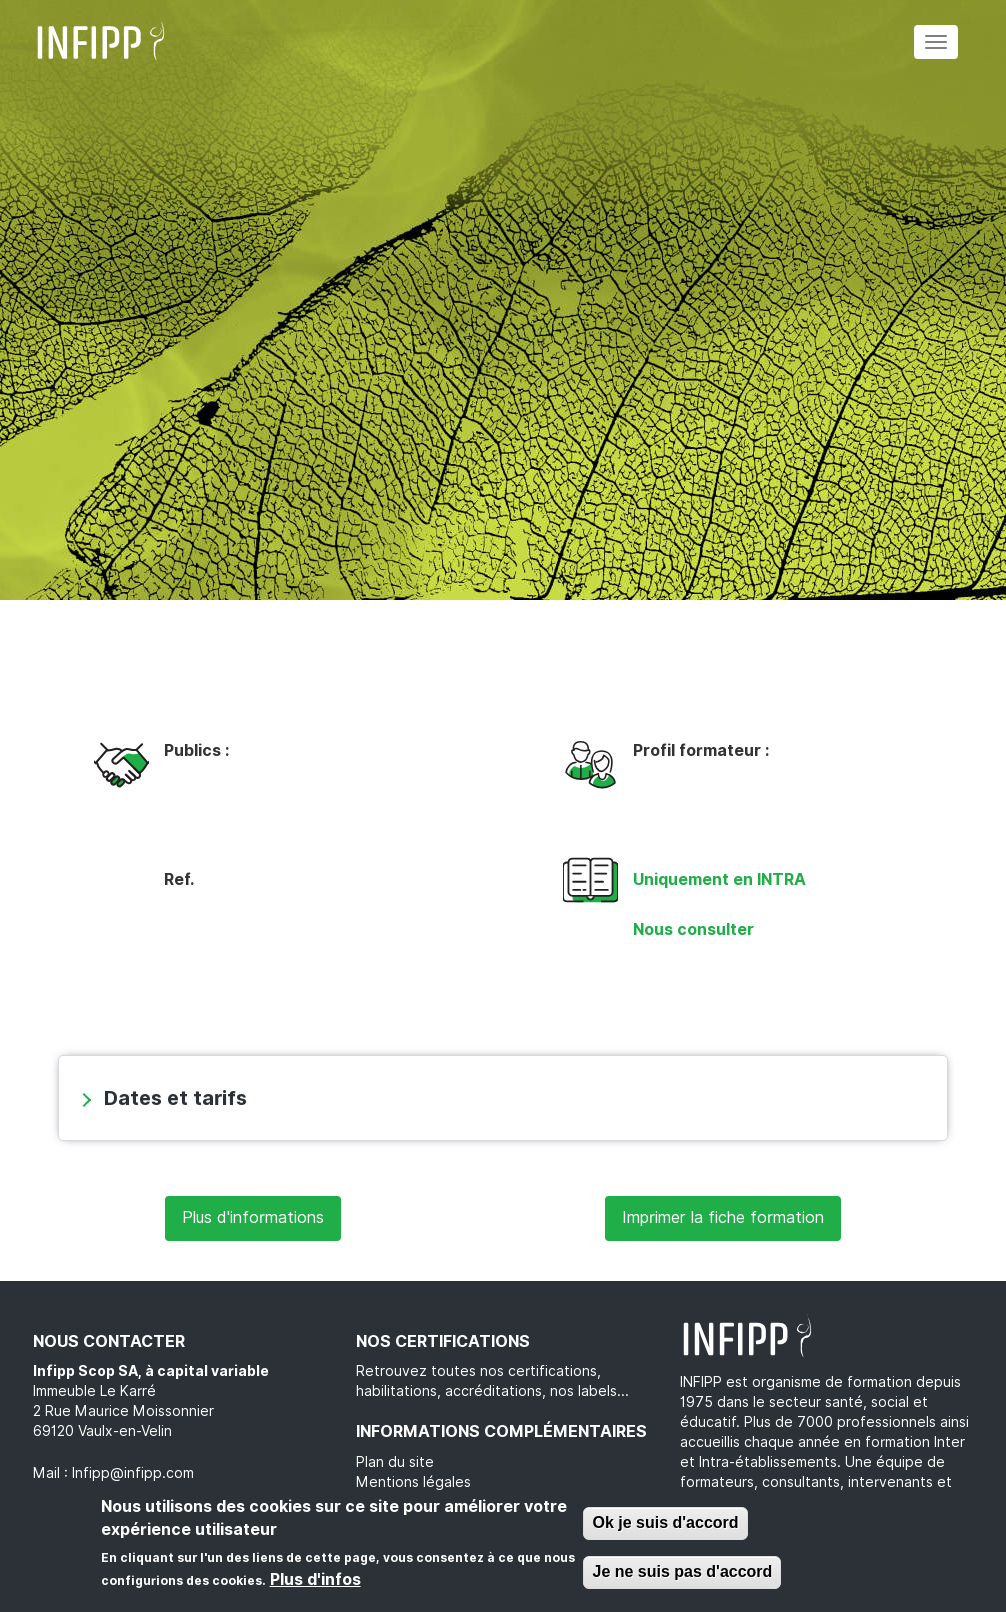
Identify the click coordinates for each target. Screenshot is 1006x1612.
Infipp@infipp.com (133, 1473)
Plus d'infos (315, 1579)
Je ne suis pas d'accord (682, 1571)
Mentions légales (413, 1482)
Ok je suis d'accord (665, 1522)
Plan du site (395, 1462)
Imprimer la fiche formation (723, 1217)
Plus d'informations (253, 1217)
